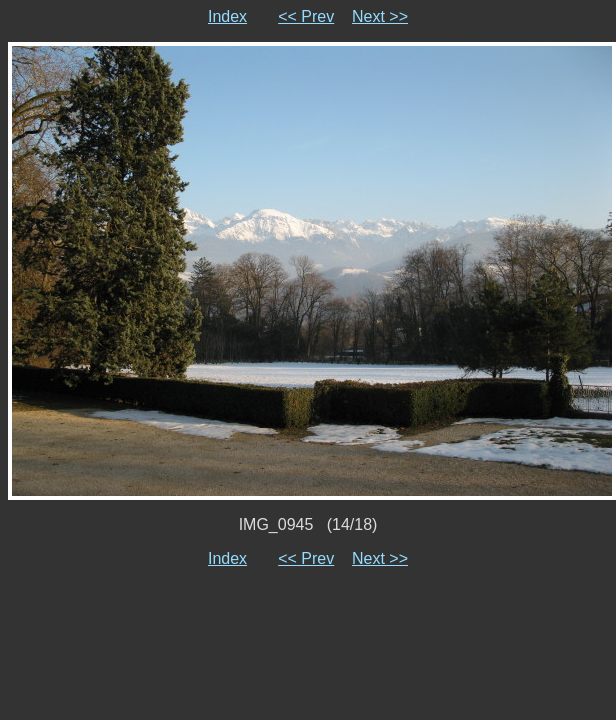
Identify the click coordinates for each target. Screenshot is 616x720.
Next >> (380, 16)
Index (227, 16)
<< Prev (306, 16)
